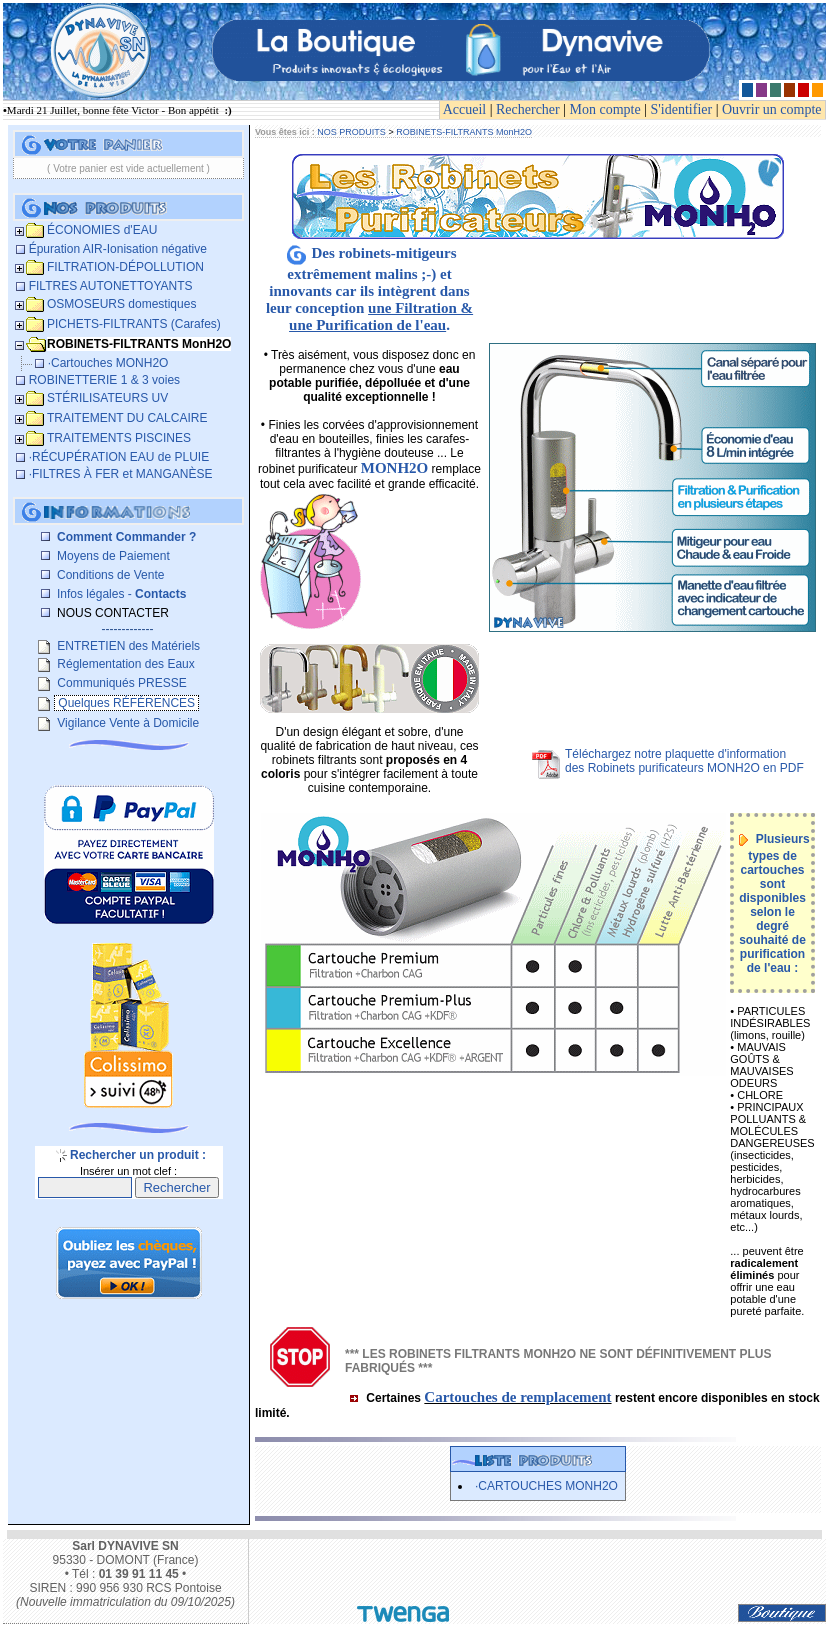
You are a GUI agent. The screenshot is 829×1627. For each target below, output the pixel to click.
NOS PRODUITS (351, 132)
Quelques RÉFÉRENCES (126, 703)
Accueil (465, 109)
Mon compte (605, 109)
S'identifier (682, 109)
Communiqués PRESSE (120, 683)
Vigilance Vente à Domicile (126, 723)
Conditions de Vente (109, 575)
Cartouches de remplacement (517, 1397)
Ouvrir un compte (772, 109)
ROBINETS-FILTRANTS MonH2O (464, 132)
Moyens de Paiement (112, 556)
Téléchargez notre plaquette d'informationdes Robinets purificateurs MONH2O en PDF (684, 761)
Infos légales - (120, 594)
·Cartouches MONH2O (546, 1486)
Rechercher (528, 109)
